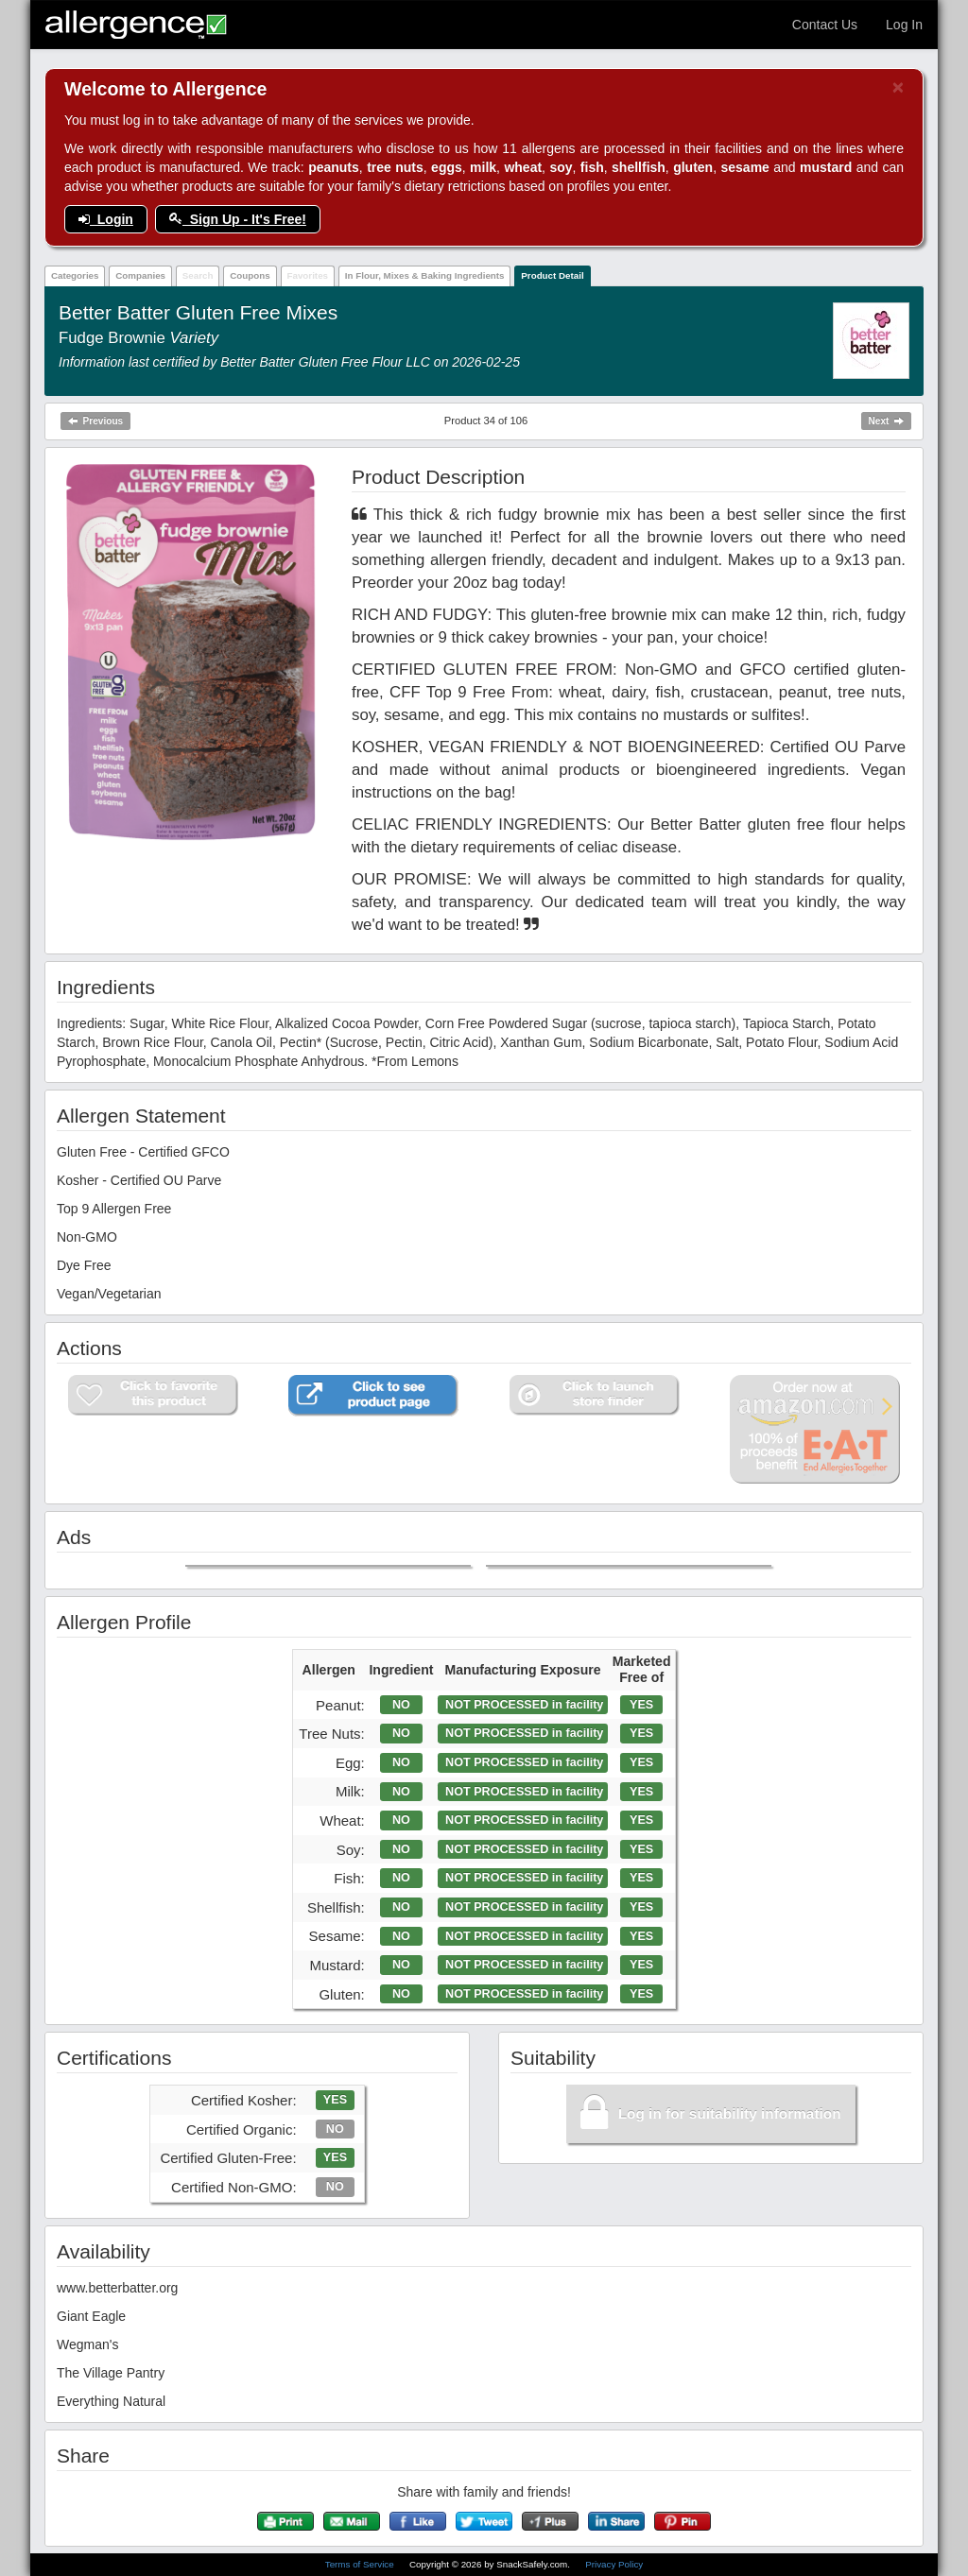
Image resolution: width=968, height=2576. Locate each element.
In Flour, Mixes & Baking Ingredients (425, 275)
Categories (75, 275)
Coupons (249, 275)
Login (105, 219)
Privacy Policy (614, 2564)
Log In (904, 24)
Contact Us (824, 24)
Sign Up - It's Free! (237, 219)
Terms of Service (361, 2564)
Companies (140, 275)
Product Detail (552, 275)
